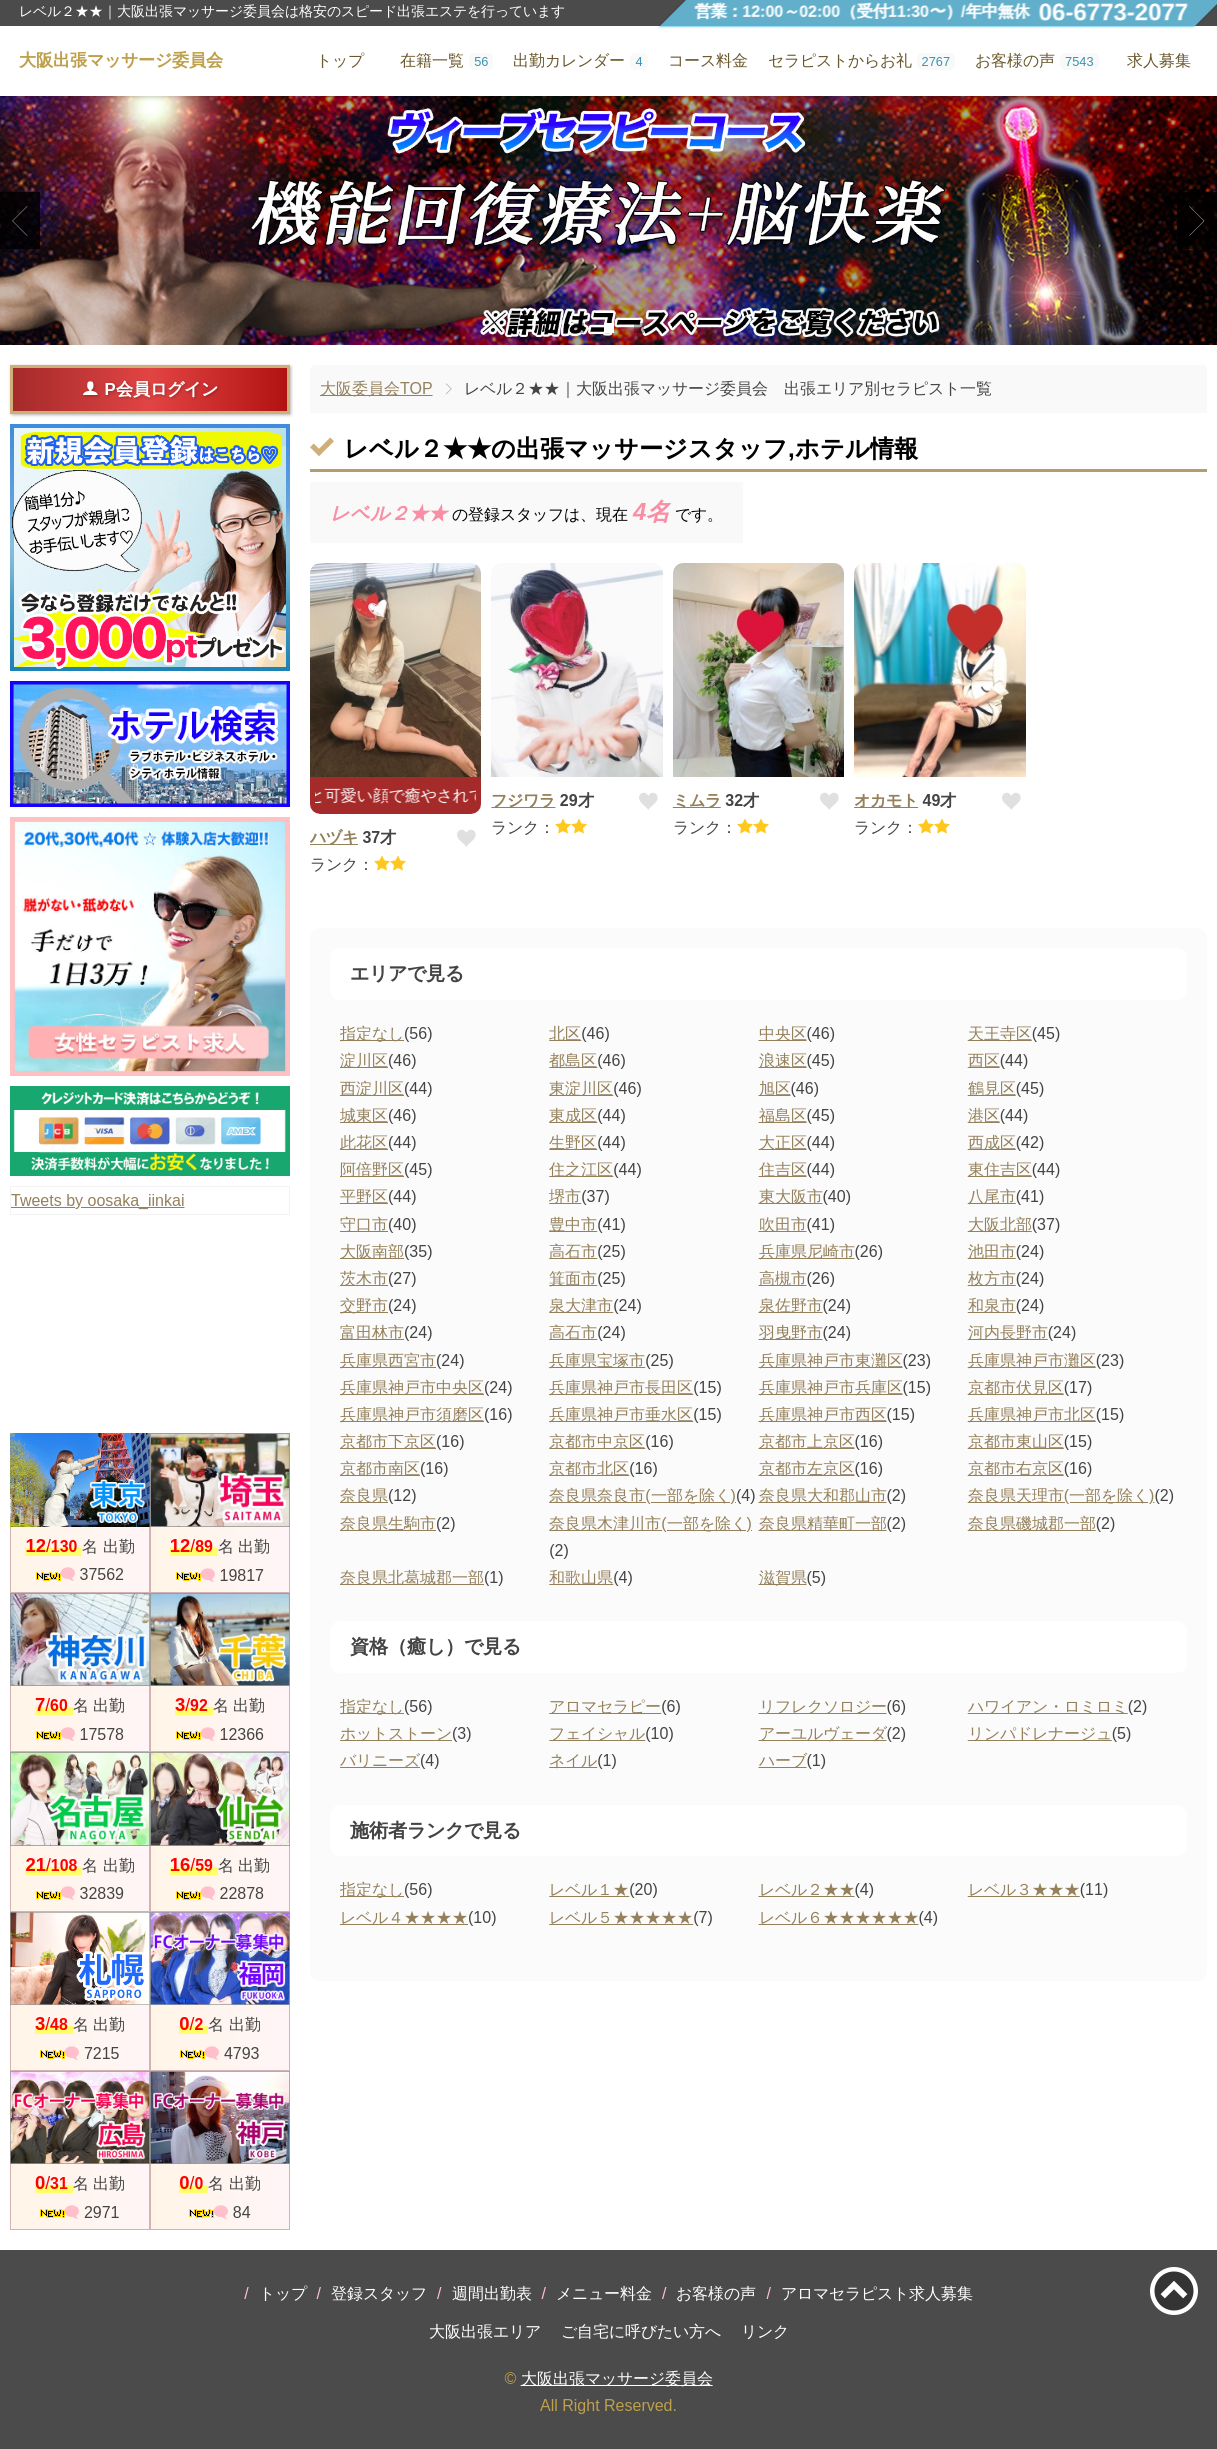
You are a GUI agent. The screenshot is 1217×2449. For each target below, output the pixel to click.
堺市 (565, 1196)
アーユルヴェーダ (823, 1733)
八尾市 (992, 1196)
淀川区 (364, 1060)
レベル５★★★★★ (621, 1917)
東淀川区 (581, 1088)
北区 (565, 1033)
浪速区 (783, 1060)
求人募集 (1159, 60)
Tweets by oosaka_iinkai (97, 1200)
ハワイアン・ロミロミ (1048, 1706)
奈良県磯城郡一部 (1032, 1523)
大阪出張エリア (485, 2331)
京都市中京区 (597, 1441)
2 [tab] (608, 328)
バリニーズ (380, 1760)
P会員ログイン (149, 389)
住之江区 (581, 1169)
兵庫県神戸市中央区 (412, 1387)
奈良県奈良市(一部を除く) (642, 1495)
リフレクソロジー (823, 1706)
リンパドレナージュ (1040, 1733)
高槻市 (783, 1278)
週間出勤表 (492, 2293)
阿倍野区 (372, 1169)
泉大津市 (581, 1305)
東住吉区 (1000, 1169)
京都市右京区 (1016, 1468)
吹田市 (783, 1224)
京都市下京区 (388, 1441)
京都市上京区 (807, 1441)
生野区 (573, 1142)
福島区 (783, 1115)
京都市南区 (380, 1468)
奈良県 (364, 1495)
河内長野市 (1008, 1332)
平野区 (364, 1196)
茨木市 (364, 1278)
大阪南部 (372, 1251)
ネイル (573, 1760)
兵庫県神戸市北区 (1032, 1414)
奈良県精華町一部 (823, 1523)
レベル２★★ (807, 1889)
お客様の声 (716, 2293)
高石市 (573, 1251)
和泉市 (992, 1305)
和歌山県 (581, 1577)
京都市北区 (589, 1468)
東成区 (573, 1115)
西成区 (992, 1142)
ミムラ (697, 800)
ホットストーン (396, 1733)
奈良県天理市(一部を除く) (1061, 1495)
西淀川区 (372, 1088)
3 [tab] (638, 328)
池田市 (992, 1251)
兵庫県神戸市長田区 (621, 1387)
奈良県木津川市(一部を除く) (650, 1523)
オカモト (886, 800)
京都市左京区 (807, 1468)
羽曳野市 (791, 1332)
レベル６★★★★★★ (839, 1917)
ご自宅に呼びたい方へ (641, 2331)
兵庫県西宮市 (388, 1360)
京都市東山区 (1016, 1441)
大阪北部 (1000, 1224)
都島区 (573, 1060)
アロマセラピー (605, 1706)
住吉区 (783, 1169)
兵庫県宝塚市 (597, 1360)
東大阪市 (791, 1196)
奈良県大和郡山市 (823, 1495)
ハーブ (783, 1760)
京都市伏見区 (1016, 1387)
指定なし (372, 1033)
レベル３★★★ (1024, 1889)
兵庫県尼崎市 (807, 1251)
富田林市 (372, 1332)
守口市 (364, 1224)
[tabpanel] (608, 220)
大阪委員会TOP (376, 388)
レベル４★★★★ (404, 1917)
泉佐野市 (791, 1305)
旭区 (775, 1088)
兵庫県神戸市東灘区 (831, 1360)
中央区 (783, 1033)
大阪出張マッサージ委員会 (617, 2378)
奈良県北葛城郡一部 (412, 1577)
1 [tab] (578, 328)
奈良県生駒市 (388, 1523)
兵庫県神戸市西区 (823, 1414)
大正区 (783, 1142)
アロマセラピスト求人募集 (877, 2293)
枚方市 (992, 1278)
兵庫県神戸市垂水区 (621, 1414)
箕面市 (573, 1278)
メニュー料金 (604, 2293)
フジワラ (523, 800)
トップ (283, 2293)
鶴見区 (992, 1088)
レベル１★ (589, 1889)
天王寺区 (1000, 1033)
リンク (765, 2331)
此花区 (364, 1142)
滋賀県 (783, 1577)
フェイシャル (597, 1733)
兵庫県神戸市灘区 (1032, 1360)
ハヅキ (334, 837)
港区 (984, 1115)
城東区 (364, 1115)
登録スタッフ (379, 2293)
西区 (984, 1060)
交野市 (364, 1305)
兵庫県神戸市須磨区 (412, 1414)
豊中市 (573, 1224)
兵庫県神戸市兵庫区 (831, 1387)
